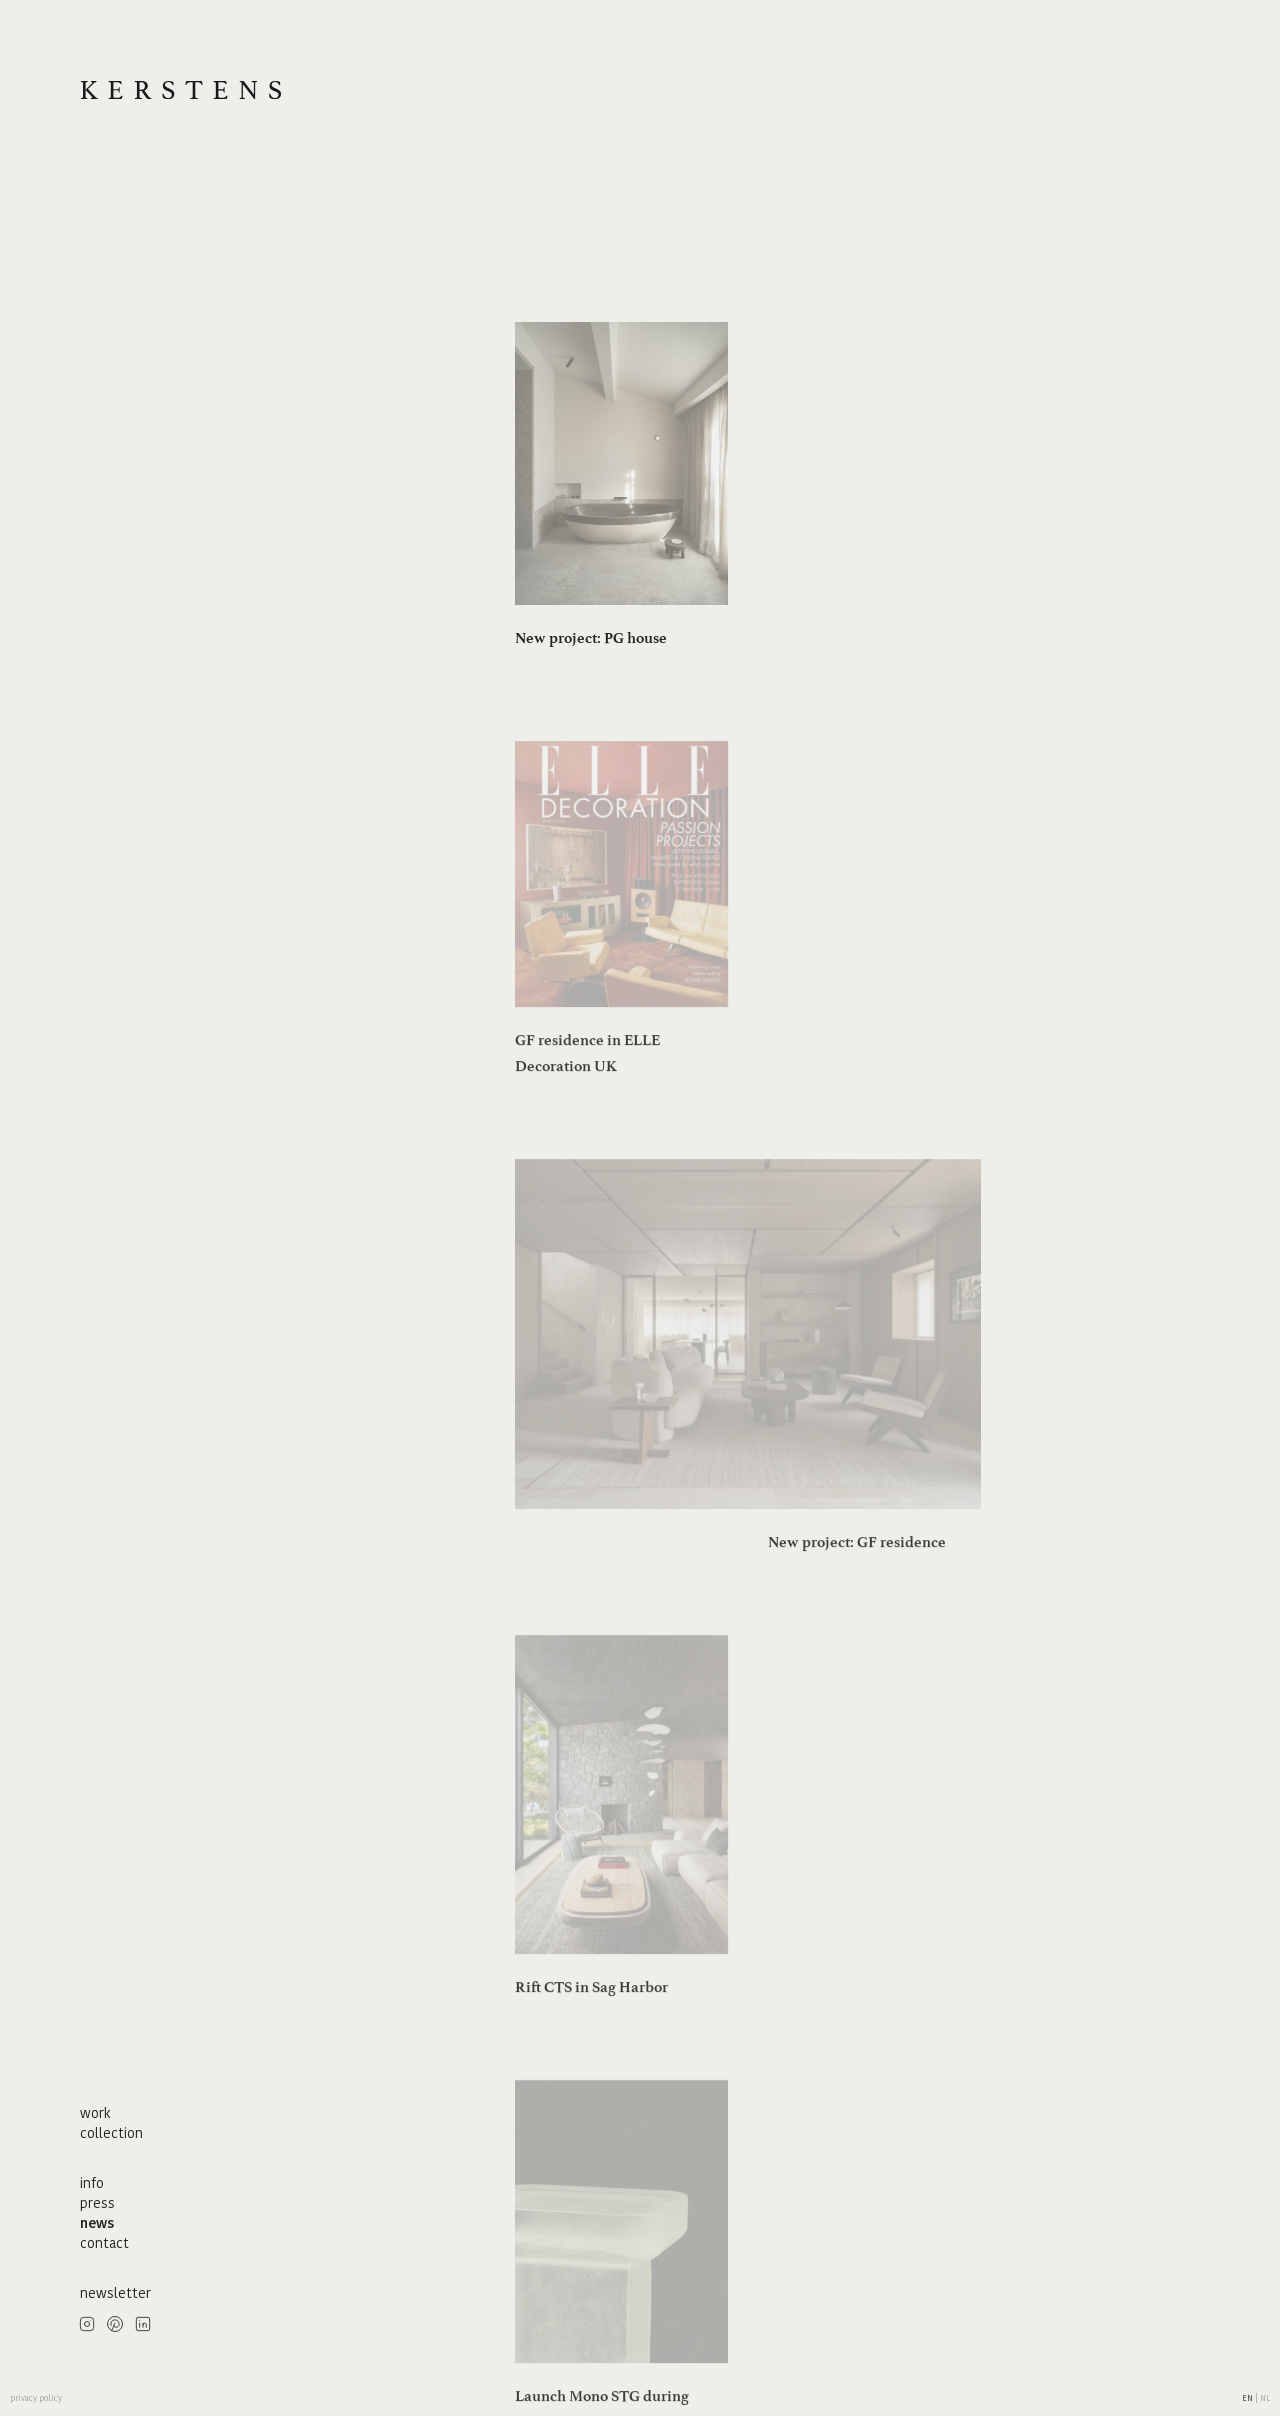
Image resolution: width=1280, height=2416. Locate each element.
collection (111, 2133)
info (92, 2183)
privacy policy (36, 2398)
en (1248, 2398)
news (97, 2223)
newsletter (115, 2293)
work (95, 2113)
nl (1265, 2398)
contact (104, 2243)
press (97, 2203)
